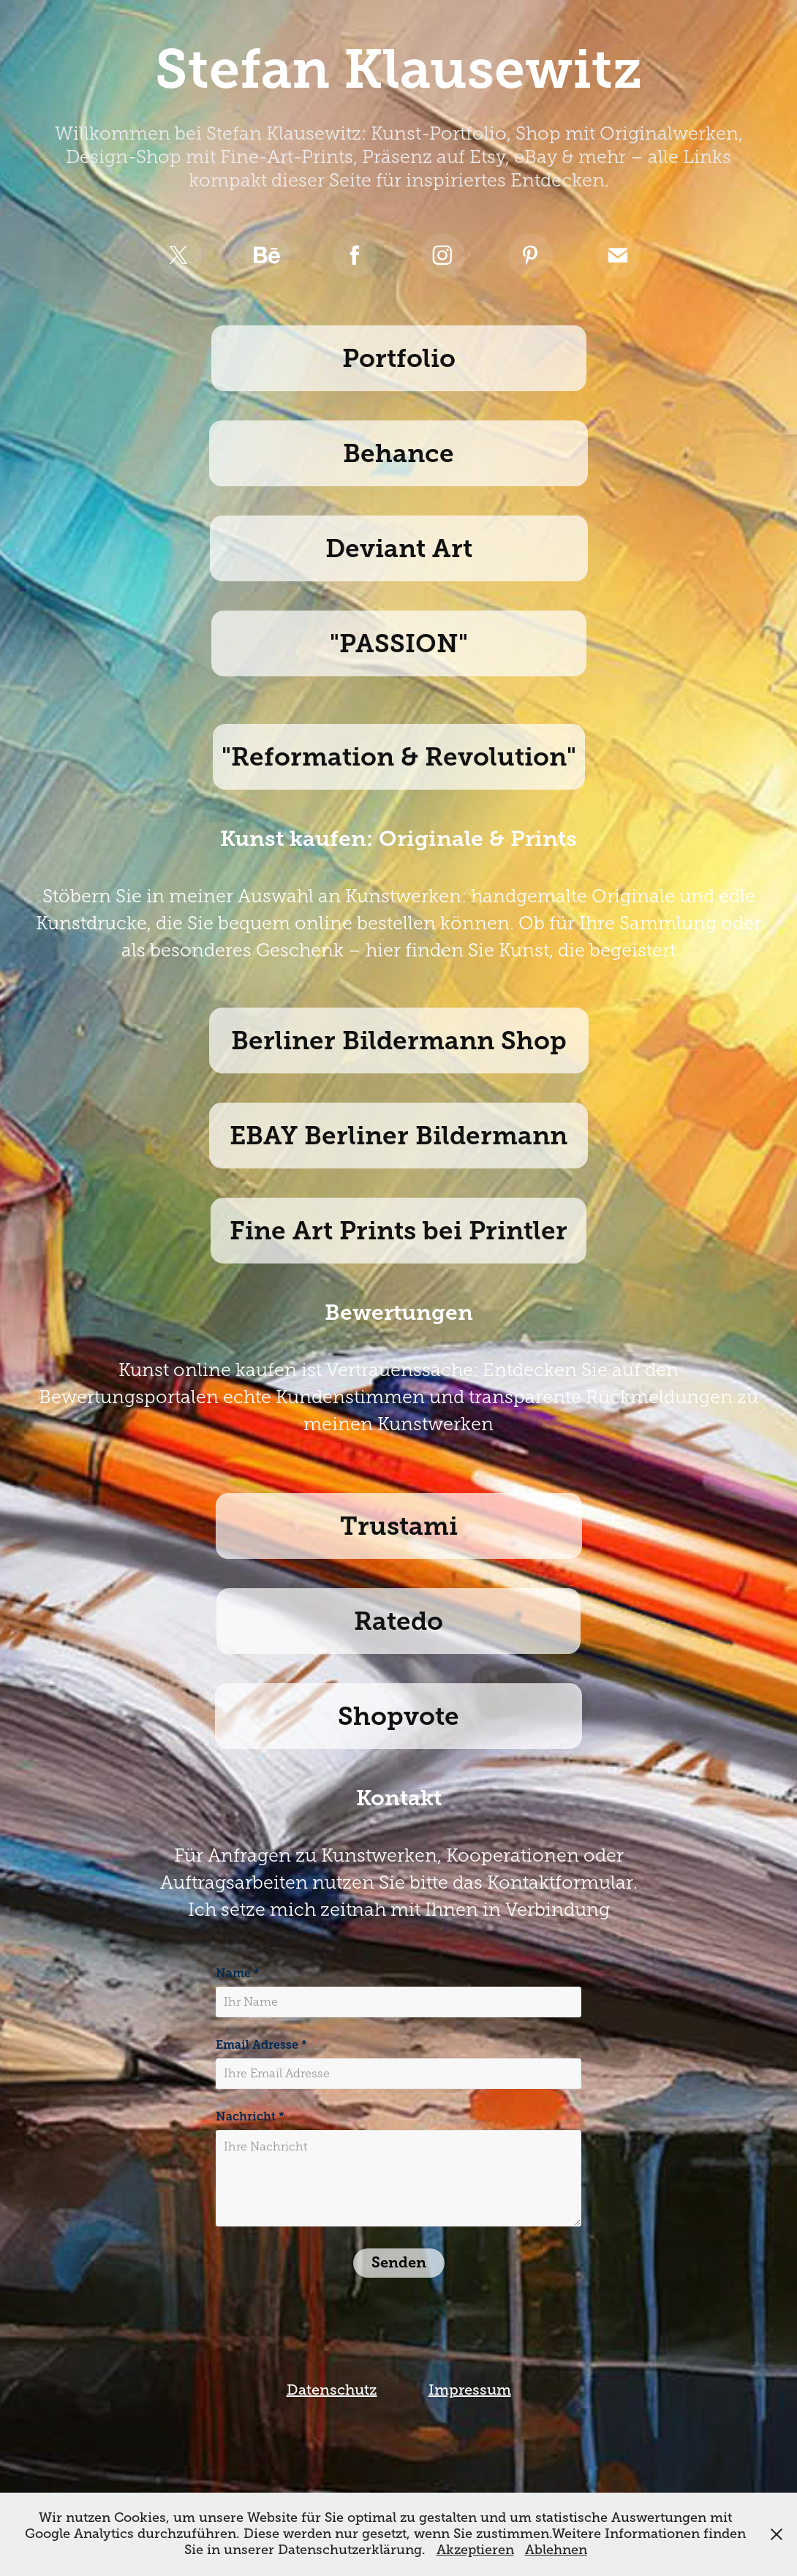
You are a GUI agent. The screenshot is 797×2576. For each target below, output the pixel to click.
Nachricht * (250, 2117)
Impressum (469, 2390)
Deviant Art (398, 548)
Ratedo (398, 1621)
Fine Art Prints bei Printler (398, 1230)
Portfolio (399, 358)
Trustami (399, 1526)
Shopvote (398, 1716)
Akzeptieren (475, 2549)
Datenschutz (332, 2390)
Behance (398, 453)
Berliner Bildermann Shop (399, 1040)
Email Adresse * (261, 2045)
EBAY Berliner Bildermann (398, 1135)
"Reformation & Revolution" (399, 756)
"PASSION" (399, 643)
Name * (238, 1973)
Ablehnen (556, 2549)
